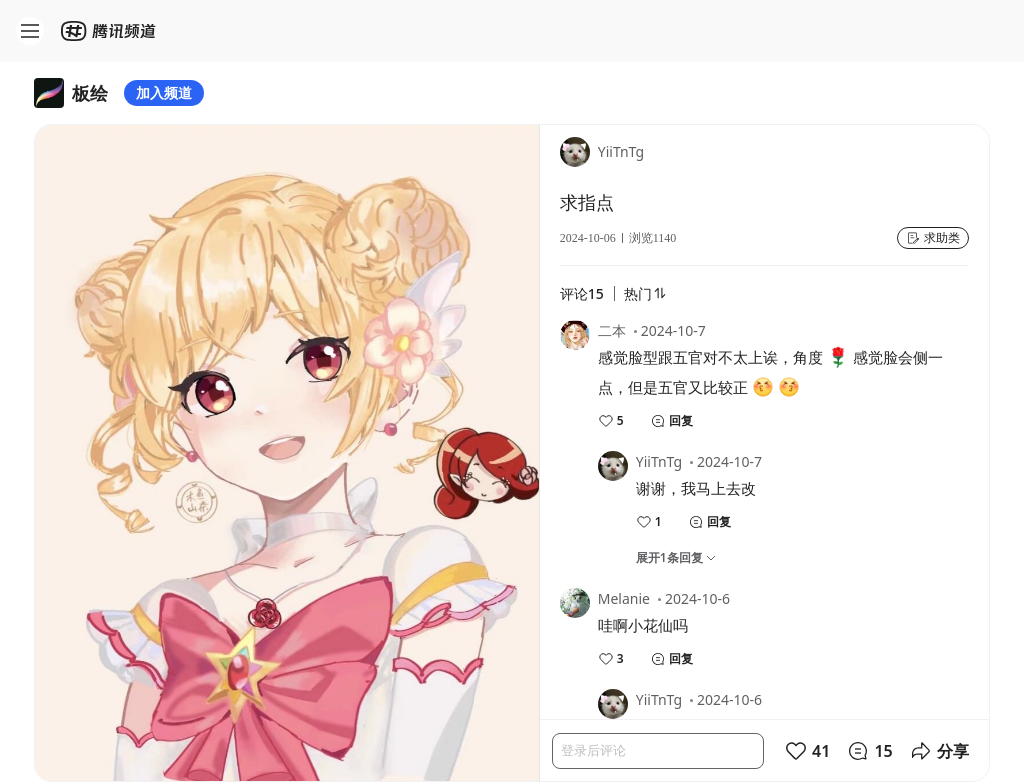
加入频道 (164, 92)
